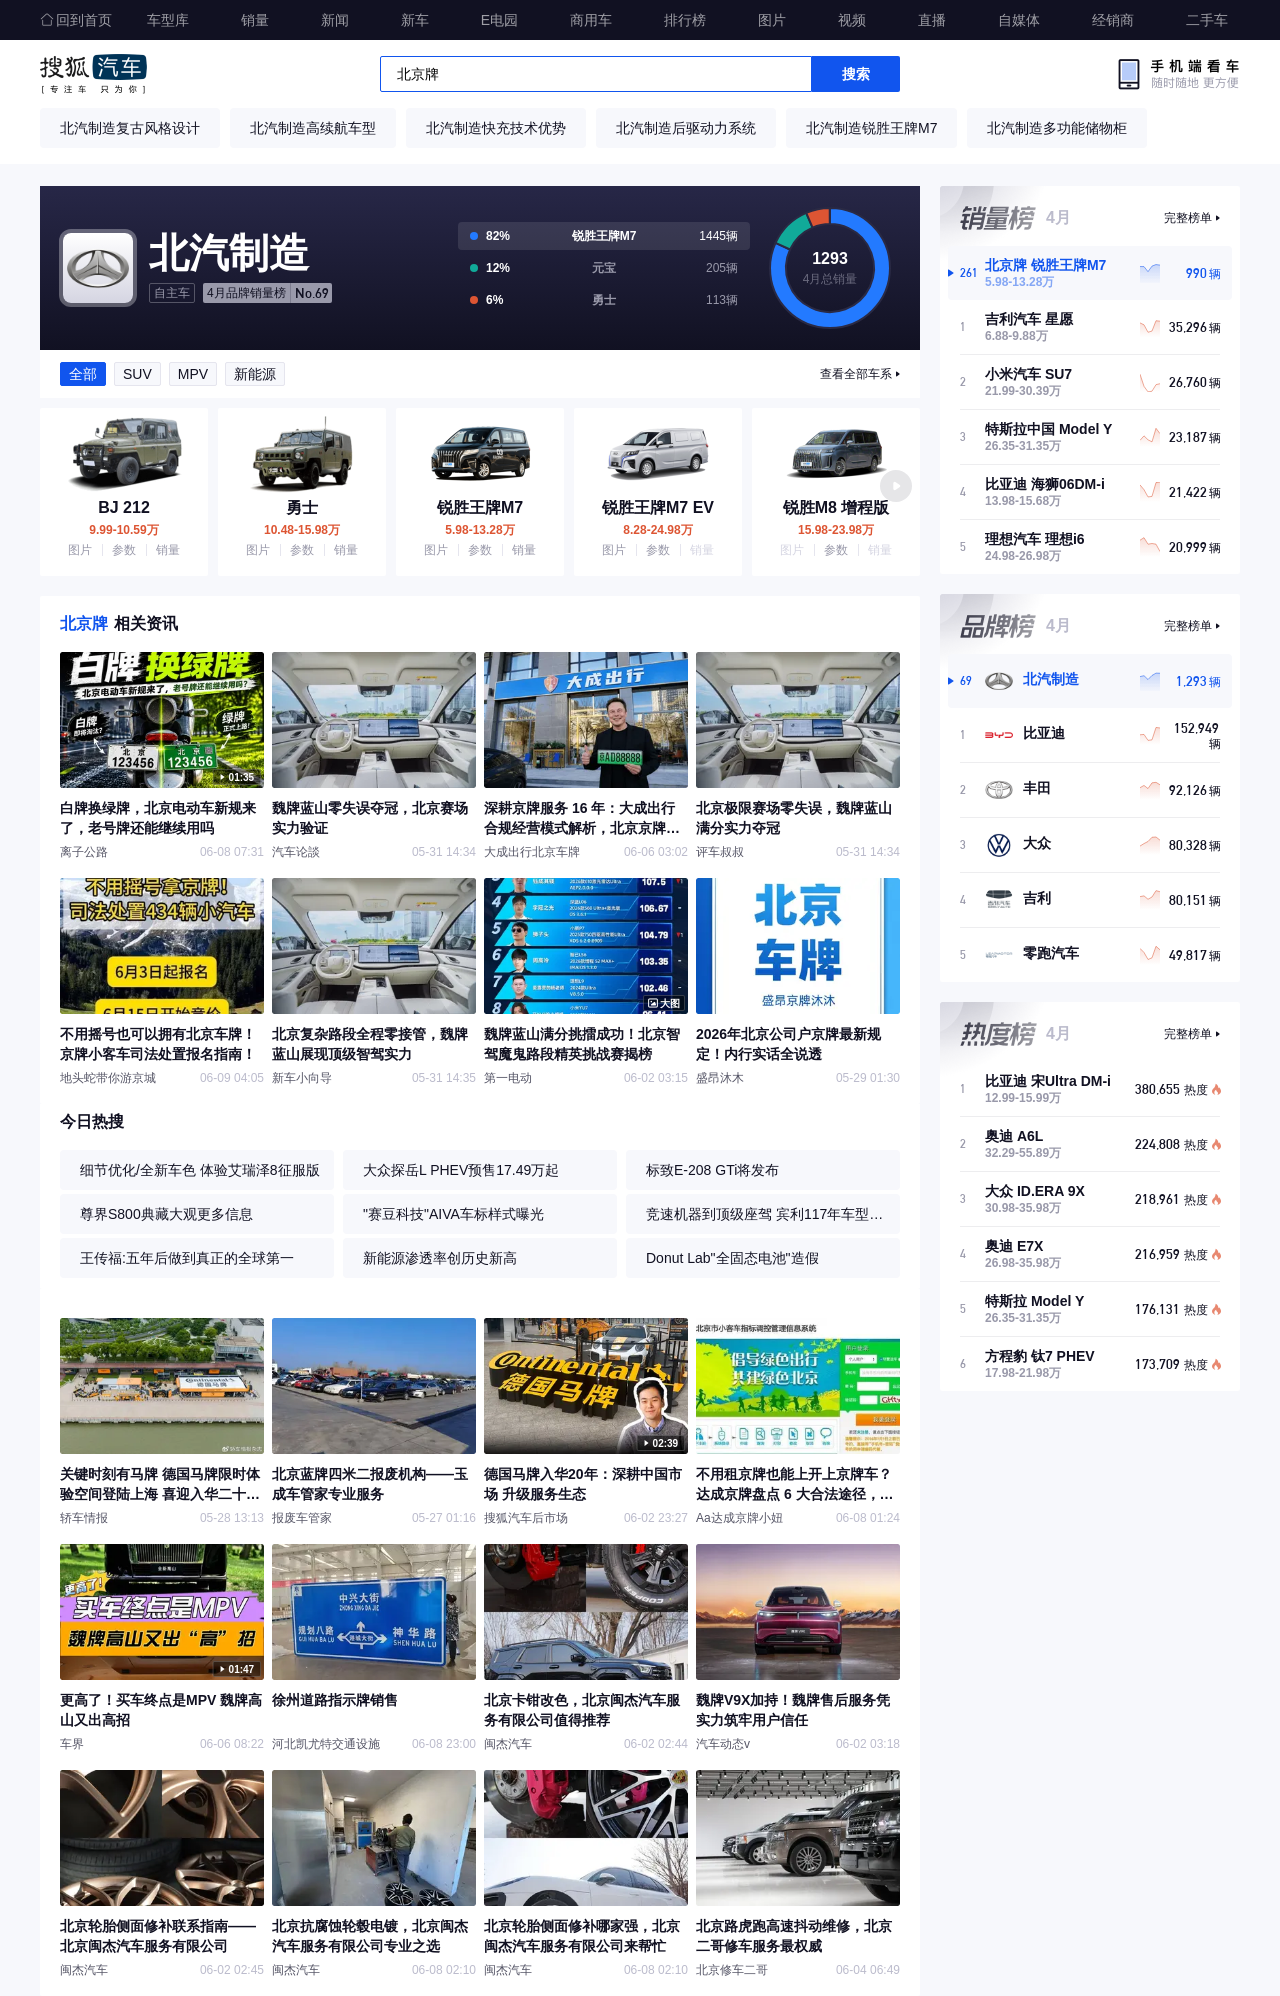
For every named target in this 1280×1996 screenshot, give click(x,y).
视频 (852, 20)
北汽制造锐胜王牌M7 (871, 128)
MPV (193, 374)
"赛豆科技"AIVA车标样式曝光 (453, 1214)
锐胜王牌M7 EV (658, 508)
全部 (83, 374)
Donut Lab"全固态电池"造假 (732, 1258)
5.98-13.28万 (479, 530)
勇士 (302, 508)
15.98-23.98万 (836, 530)
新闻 (335, 20)
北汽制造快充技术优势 (496, 128)
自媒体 (1019, 20)
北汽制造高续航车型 (313, 128)
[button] (896, 486)
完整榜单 (1188, 218)
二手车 (1207, 20)
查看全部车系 (856, 374)
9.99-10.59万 (123, 530)
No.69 (268, 293)
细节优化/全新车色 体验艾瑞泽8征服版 (200, 1170)
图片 (772, 20)
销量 (255, 20)
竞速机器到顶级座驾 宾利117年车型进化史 (768, 1214)
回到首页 (76, 20)
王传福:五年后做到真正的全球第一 (187, 1258)
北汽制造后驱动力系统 (686, 128)
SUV (137, 374)
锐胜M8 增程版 (836, 508)
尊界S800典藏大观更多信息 (166, 1214)
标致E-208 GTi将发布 (712, 1170)
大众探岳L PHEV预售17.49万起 (461, 1170)
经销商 (1113, 20)
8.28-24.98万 (657, 530)
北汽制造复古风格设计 (130, 128)
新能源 (255, 374)
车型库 (168, 20)
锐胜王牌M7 (480, 508)
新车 (415, 20)
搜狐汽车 (93, 74)
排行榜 (685, 20)
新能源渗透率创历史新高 (440, 1258)
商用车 (591, 20)
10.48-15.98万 (302, 530)
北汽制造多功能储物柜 (1057, 128)
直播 (932, 20)
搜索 (856, 74)
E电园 (499, 20)
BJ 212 (124, 508)
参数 (124, 550)
